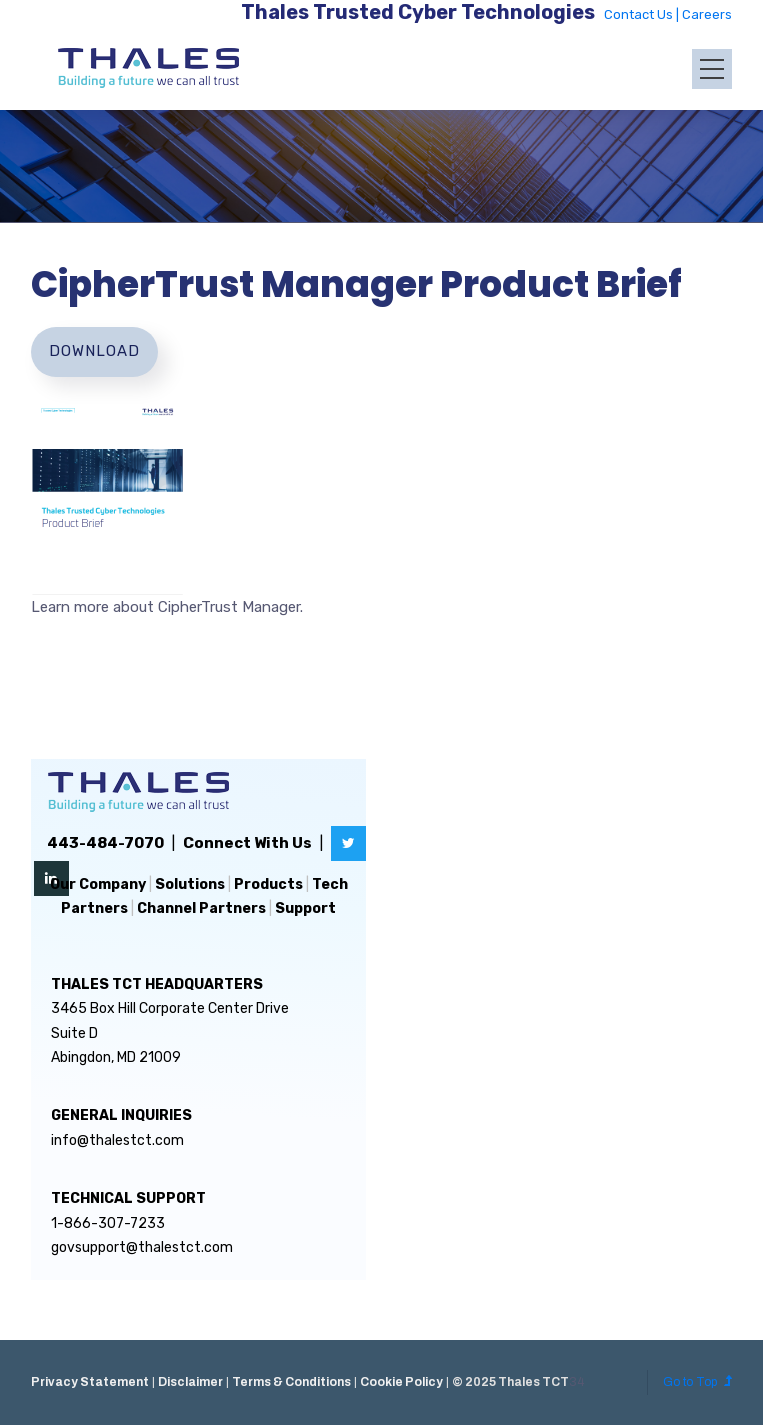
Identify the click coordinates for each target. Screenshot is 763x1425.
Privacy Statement (90, 1382)
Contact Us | (643, 14)
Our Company (98, 884)
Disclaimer (190, 1382)
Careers (707, 14)
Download (94, 351)
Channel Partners (201, 908)
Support (305, 908)
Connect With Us (247, 843)
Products (268, 884)
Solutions (190, 884)
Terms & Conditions (291, 1382)
